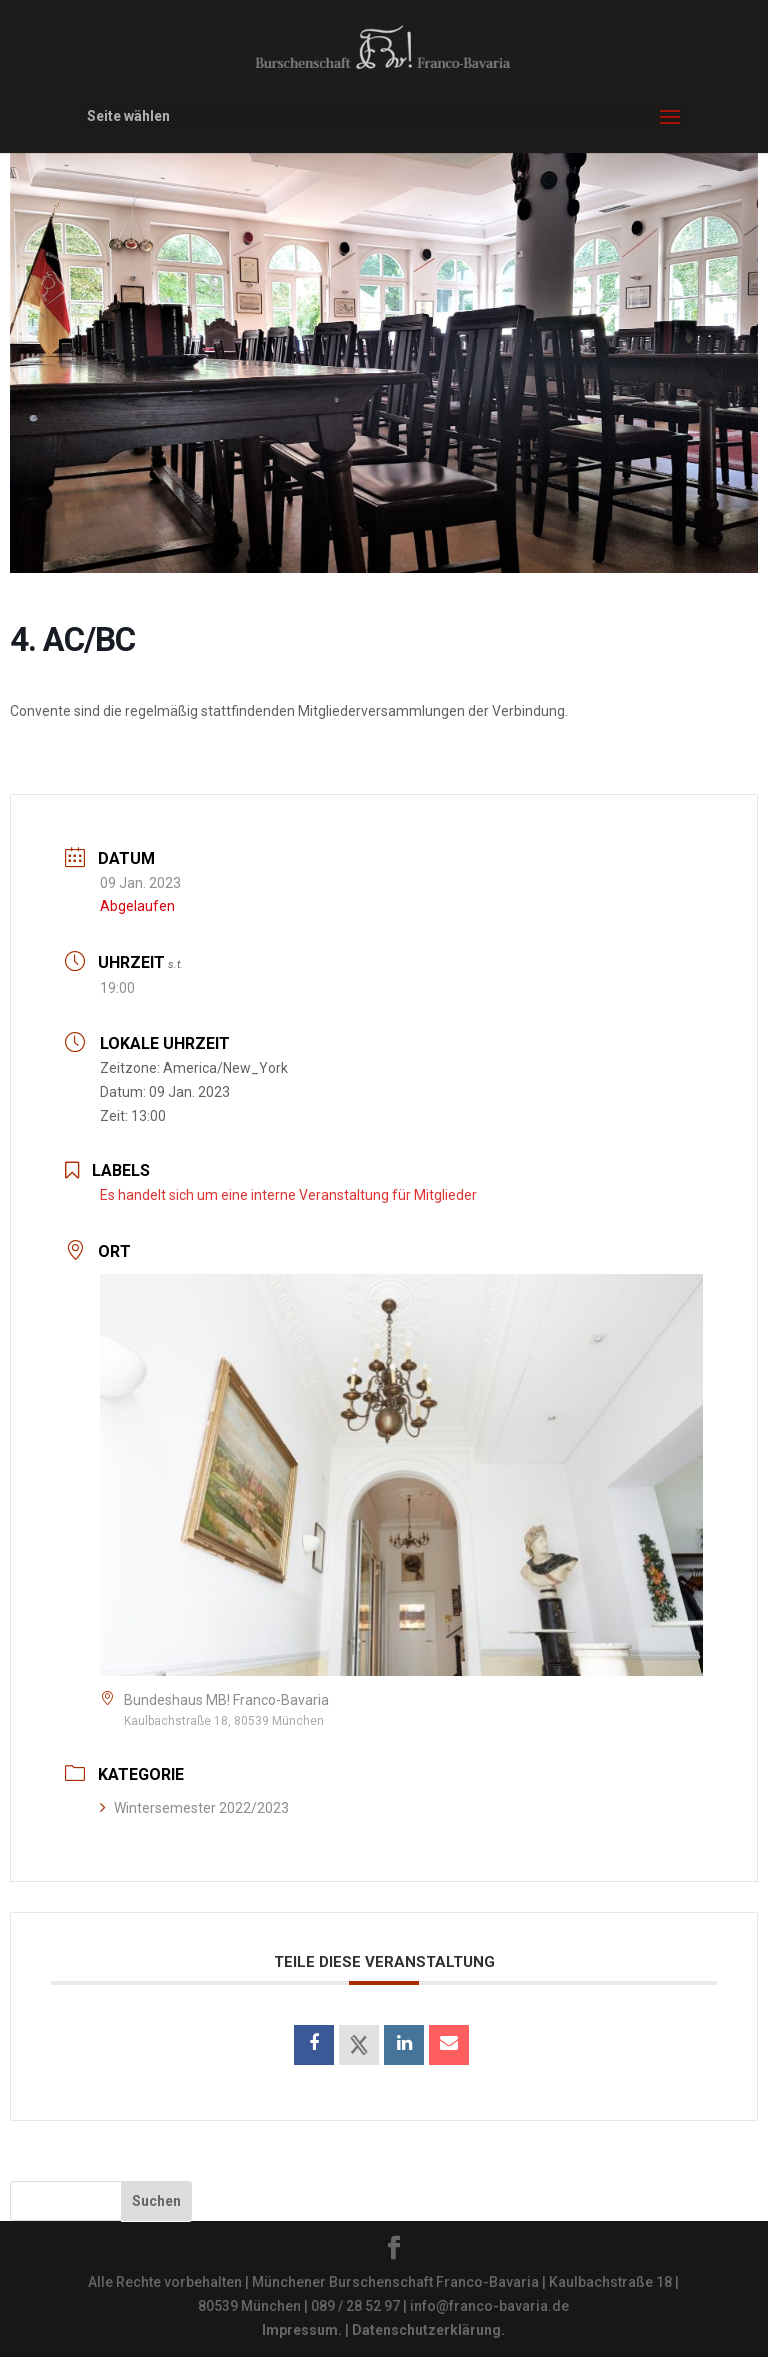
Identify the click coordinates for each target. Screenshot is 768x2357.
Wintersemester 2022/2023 (194, 1808)
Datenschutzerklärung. (428, 2330)
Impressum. (302, 2330)
